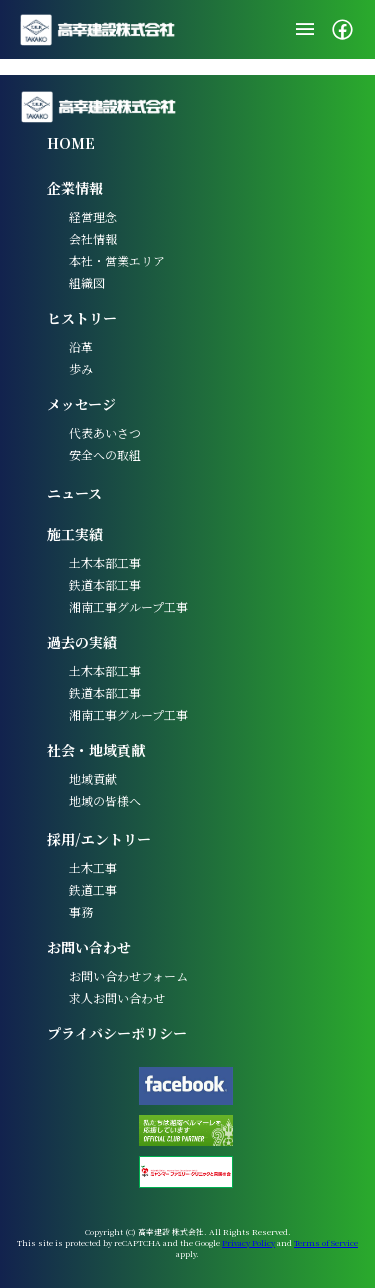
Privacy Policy (248, 1242)
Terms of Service (326, 1242)
